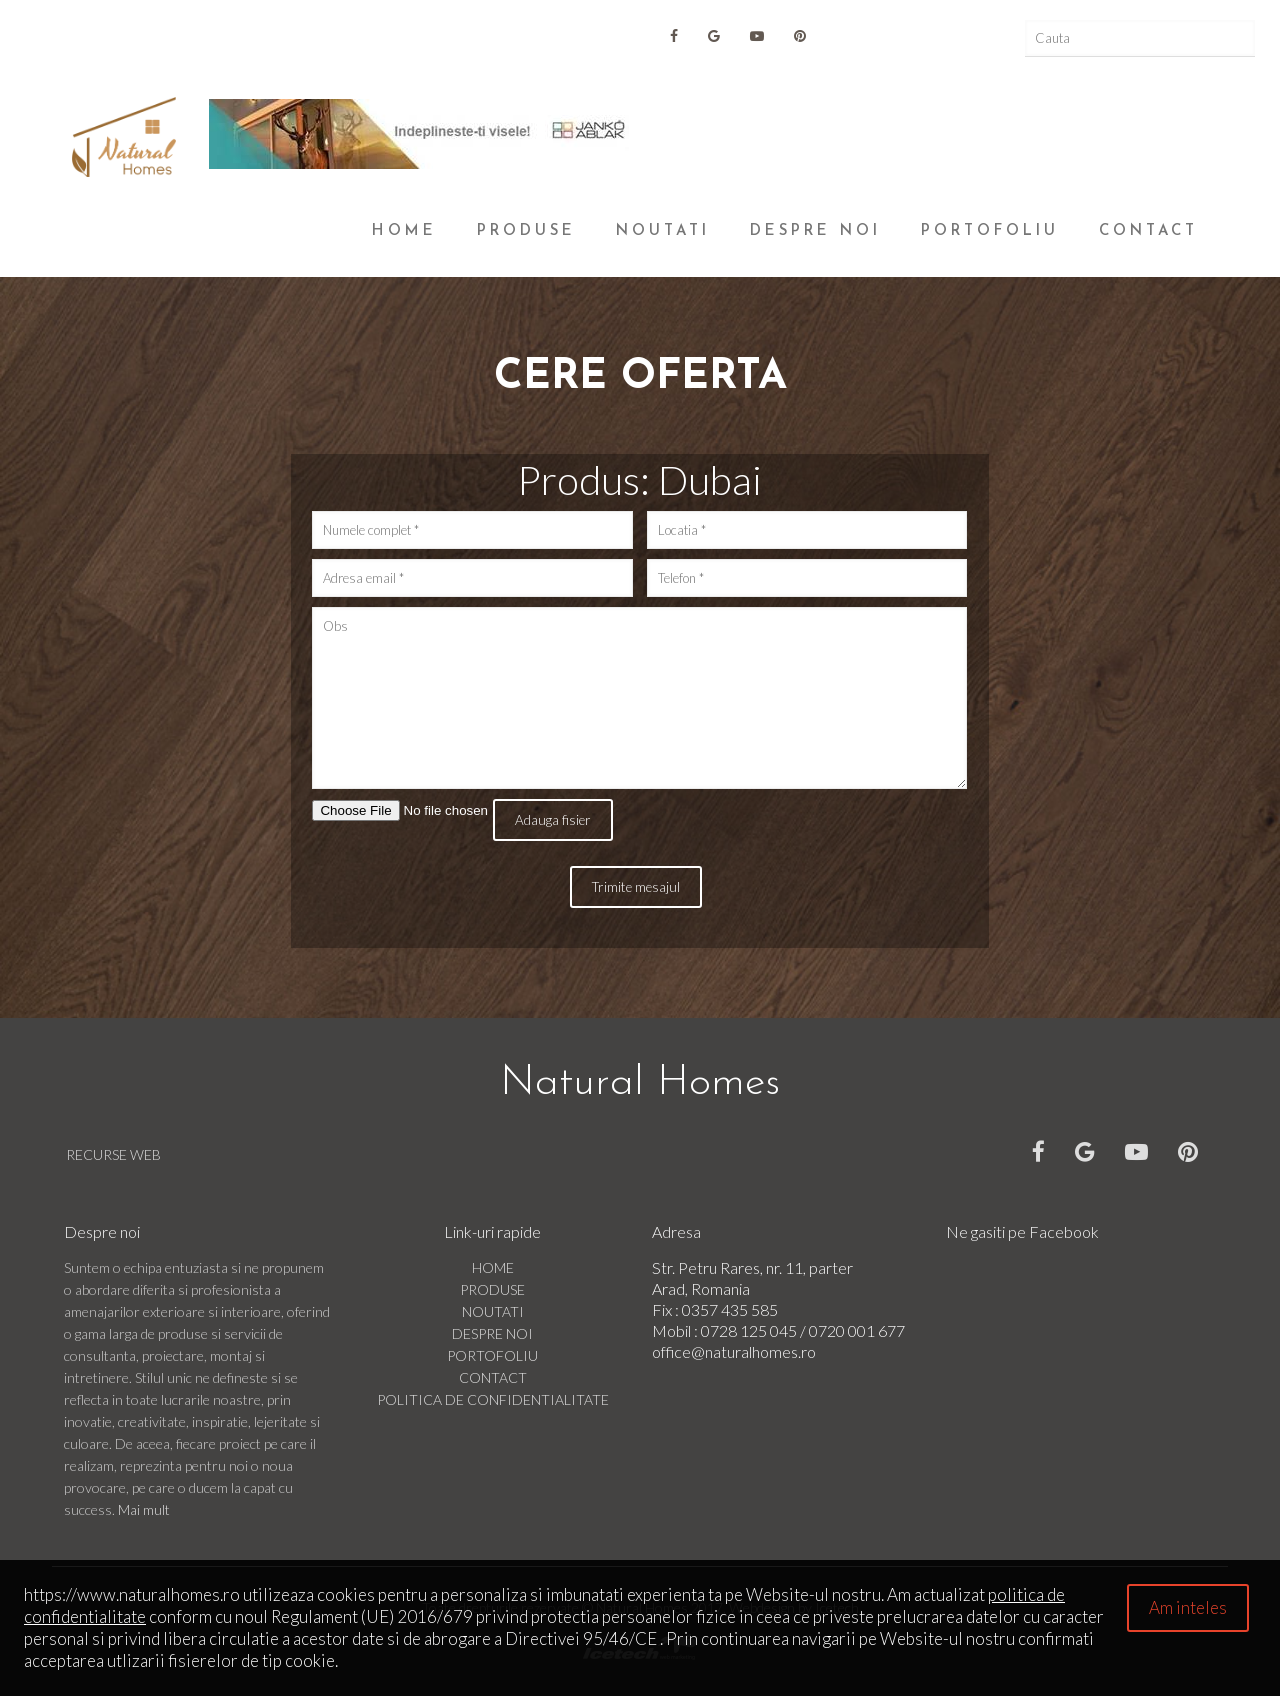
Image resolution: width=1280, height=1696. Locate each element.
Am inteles (1188, 1607)
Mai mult (144, 1509)
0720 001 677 (857, 1330)
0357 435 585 (730, 1309)
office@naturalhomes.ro (734, 1351)
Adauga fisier (553, 820)
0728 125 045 (750, 1330)
